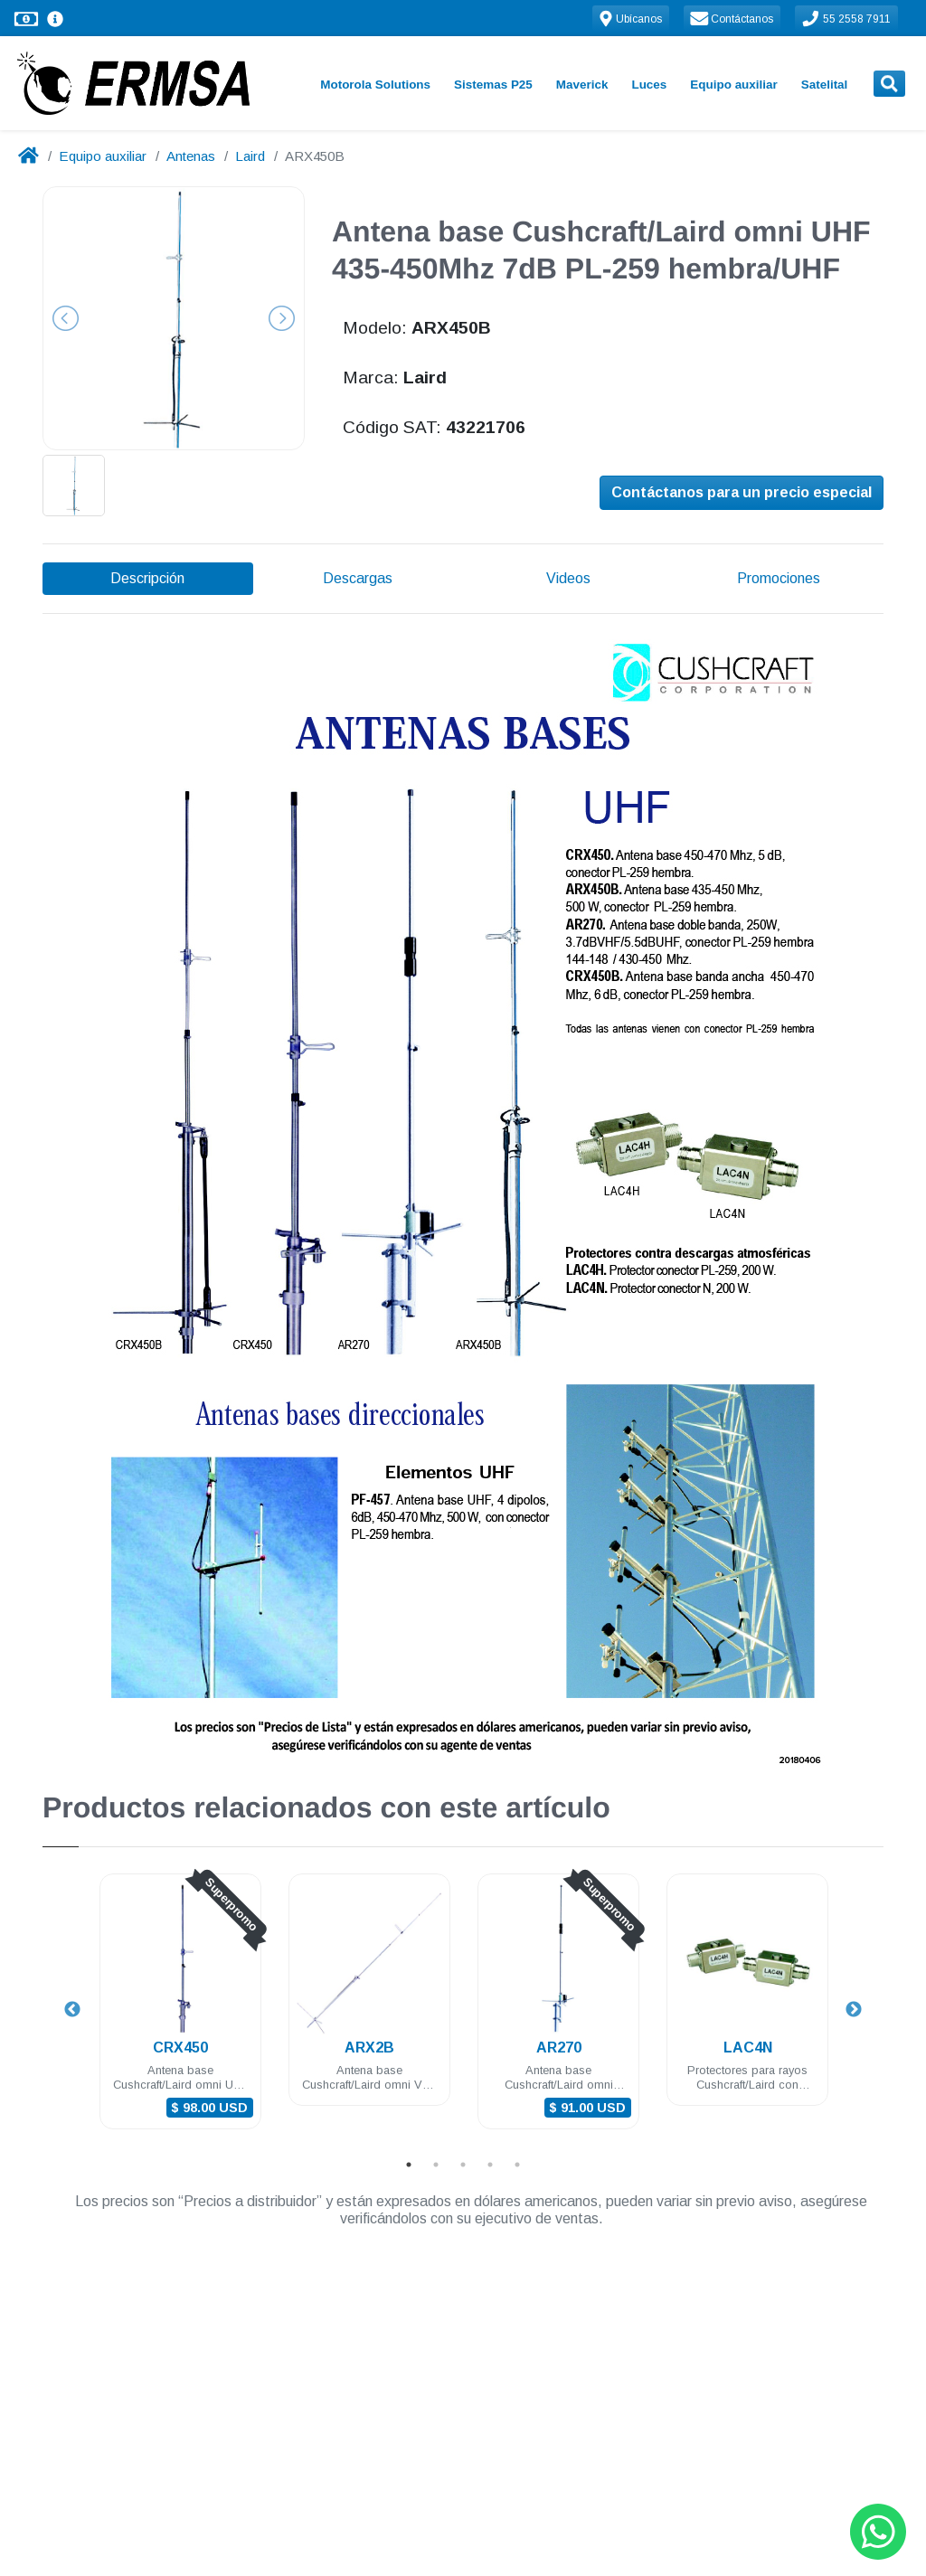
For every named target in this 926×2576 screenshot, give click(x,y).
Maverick (582, 84)
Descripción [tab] (147, 578)
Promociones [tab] (778, 578)
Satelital (824, 84)
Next (854, 2010)
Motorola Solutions (375, 84)
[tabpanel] (180, 2012)
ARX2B (369, 2047)
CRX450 (180, 2047)
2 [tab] (436, 2165)
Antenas (190, 156)
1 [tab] (409, 2165)
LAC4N (747, 2047)
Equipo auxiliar (733, 84)
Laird (250, 156)
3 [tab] (463, 2165)
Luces (648, 84)
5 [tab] (517, 2165)
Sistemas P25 (493, 84)
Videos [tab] (568, 578)
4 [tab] (490, 2165)
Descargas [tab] (357, 578)
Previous (72, 2010)
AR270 (558, 2047)
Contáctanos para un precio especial (741, 494)
